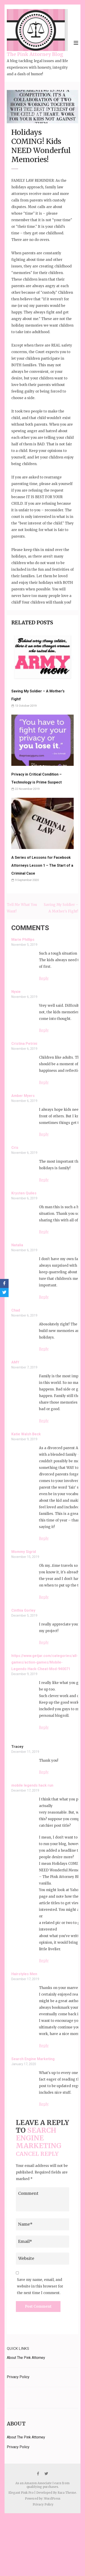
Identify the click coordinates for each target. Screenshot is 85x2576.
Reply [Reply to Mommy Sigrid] (44, 1597)
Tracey (58, 109)
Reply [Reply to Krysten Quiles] (44, 1232)
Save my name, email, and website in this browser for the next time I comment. (40, 2286)
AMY (15, 1362)
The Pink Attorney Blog (35, 54)
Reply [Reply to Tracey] (44, 1772)
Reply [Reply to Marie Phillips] (44, 978)
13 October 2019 (25, 705)
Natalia (17, 1245)
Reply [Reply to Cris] (44, 1180)
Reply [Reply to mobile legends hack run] (44, 1960)
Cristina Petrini (24, 1043)
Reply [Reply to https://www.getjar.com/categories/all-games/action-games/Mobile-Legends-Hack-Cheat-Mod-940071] (44, 1727)
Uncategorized (34, 114)
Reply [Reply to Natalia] (44, 1297)
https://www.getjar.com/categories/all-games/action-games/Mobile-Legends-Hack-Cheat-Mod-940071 (44, 1662)
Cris (14, 1147)
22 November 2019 (27, 789)
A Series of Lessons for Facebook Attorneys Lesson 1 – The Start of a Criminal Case (42, 865)
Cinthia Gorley (23, 1610)
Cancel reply (37, 2153)
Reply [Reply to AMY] (44, 1421)
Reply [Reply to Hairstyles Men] (44, 2045)
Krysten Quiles (23, 1193)
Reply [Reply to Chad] (44, 1349)
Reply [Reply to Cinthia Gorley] (44, 1642)
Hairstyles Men (24, 1974)
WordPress (52, 2499)
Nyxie (16, 992)
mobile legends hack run (32, 1785)
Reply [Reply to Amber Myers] (44, 1134)
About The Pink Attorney (26, 2357)
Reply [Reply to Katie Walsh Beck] (44, 1538)
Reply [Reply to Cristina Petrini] (44, 1082)
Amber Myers (23, 1096)
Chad (15, 1310)
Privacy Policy (18, 2377)
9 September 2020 (27, 880)
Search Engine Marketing (33, 2059)
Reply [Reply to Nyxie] (44, 1030)
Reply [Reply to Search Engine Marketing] (44, 2104)
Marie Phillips (22, 939)
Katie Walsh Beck (26, 1434)
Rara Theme (67, 2493)
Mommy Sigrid (23, 1552)
